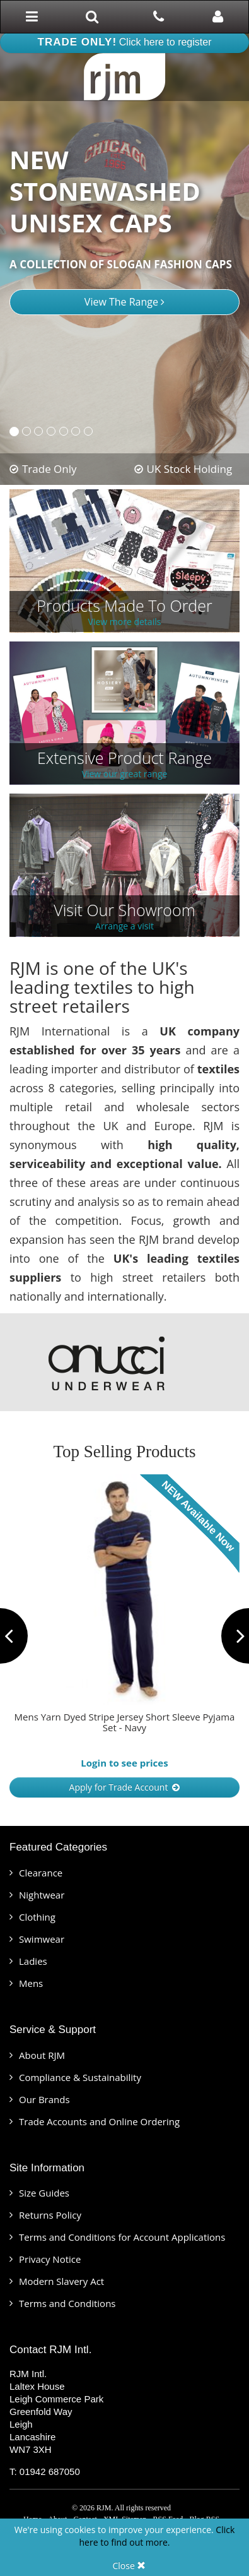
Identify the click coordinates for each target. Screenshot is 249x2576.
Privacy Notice (50, 2259)
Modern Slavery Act (61, 2281)
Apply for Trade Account (124, 1787)
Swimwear (41, 1939)
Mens (31, 1983)
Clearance (40, 1872)
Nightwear (41, 1894)
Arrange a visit (124, 926)
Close (129, 2566)
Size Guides (44, 2192)
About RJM (42, 2055)
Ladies (33, 1961)
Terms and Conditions (67, 2303)
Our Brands (44, 2099)
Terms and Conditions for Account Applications (122, 2237)
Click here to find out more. (157, 2536)
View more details (124, 622)
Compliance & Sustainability (80, 2077)
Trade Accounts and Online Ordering (99, 2121)
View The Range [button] (124, 302)
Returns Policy (50, 2215)
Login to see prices (124, 1763)
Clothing (37, 1917)
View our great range (125, 774)
